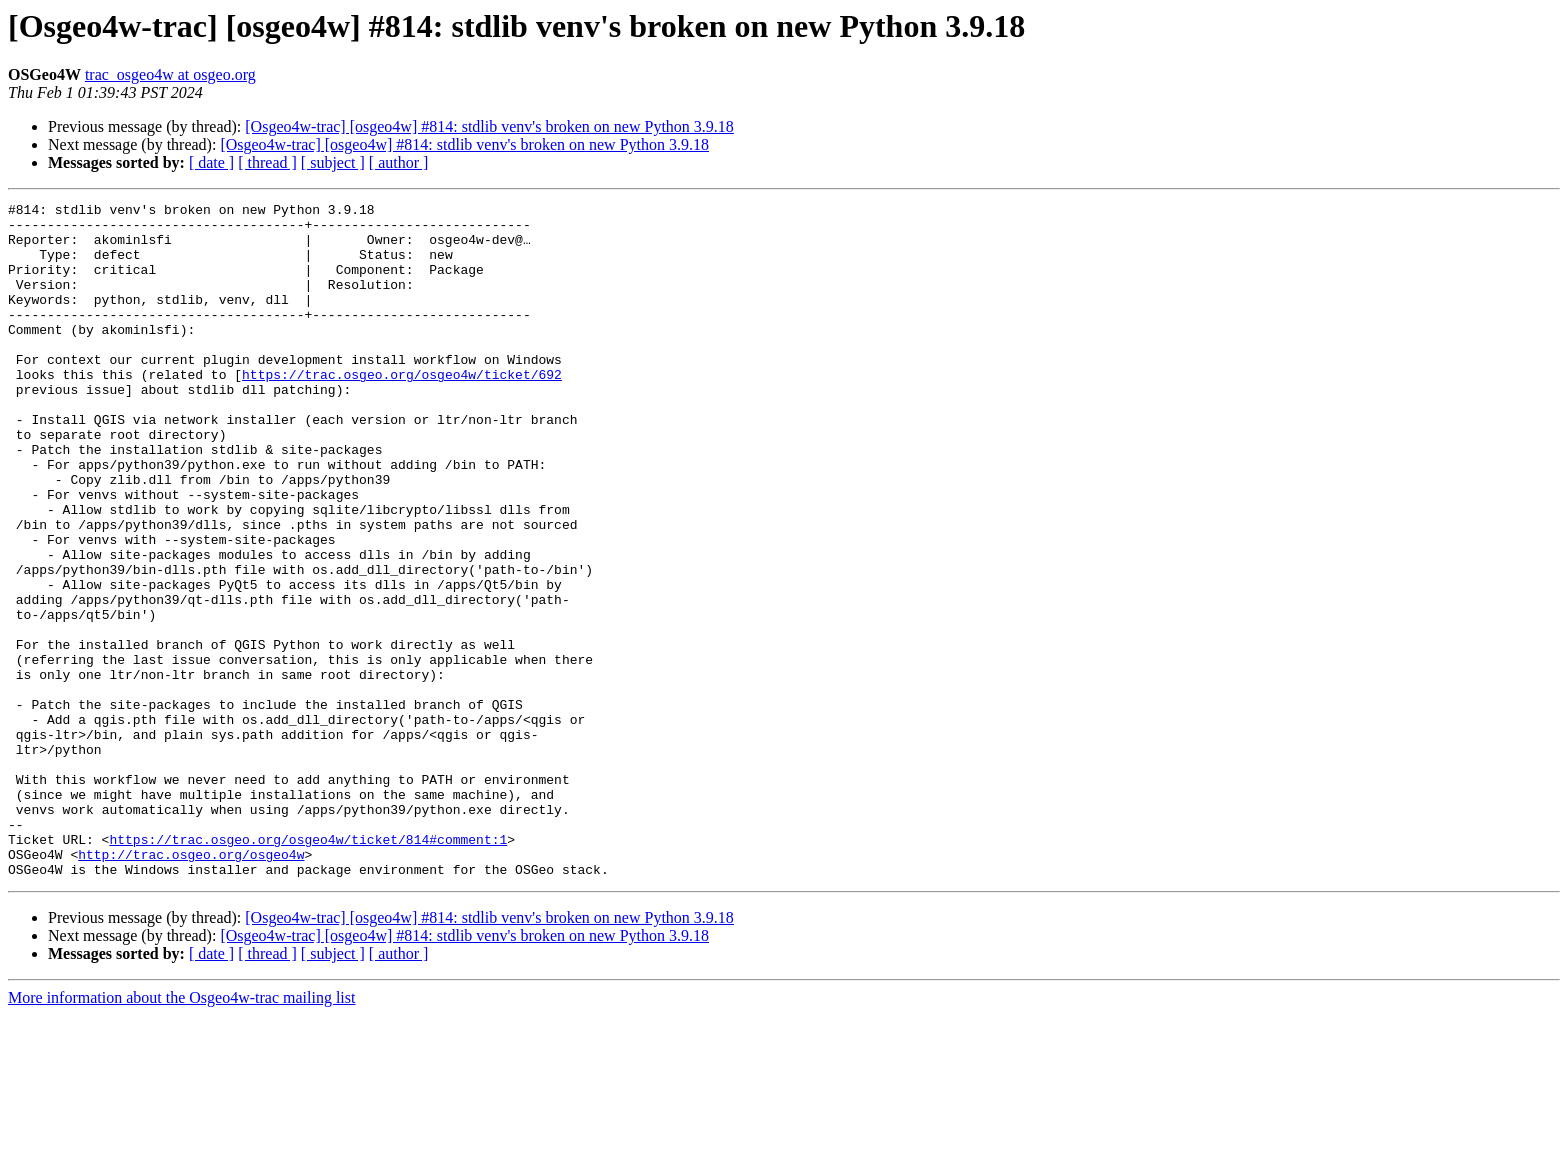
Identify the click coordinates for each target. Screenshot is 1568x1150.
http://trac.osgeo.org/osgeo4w (191, 986)
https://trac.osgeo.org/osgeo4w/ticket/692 (402, 410)
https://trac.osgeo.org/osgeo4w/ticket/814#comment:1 (308, 968)
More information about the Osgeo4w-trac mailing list (181, 1132)
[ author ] (399, 162)
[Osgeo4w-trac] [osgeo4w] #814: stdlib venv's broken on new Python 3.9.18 (489, 126)
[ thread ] (267, 162)
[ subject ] (333, 162)
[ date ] (211, 162)
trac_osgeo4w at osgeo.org (170, 74)
